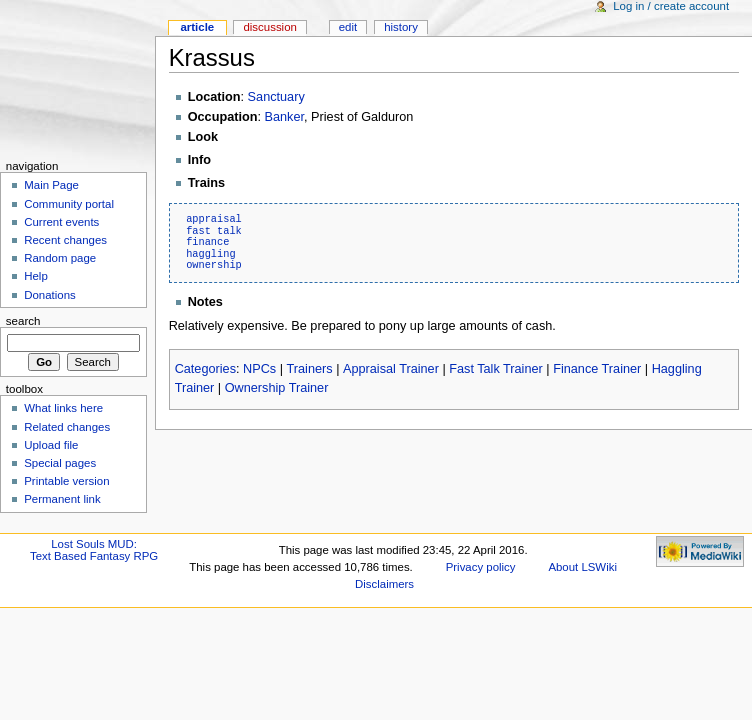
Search (23, 321)
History (401, 27)
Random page (60, 258)
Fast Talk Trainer (496, 369)
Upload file (51, 445)
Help (36, 276)
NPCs (259, 369)
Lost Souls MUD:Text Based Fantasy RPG (94, 550)
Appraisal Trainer (391, 369)
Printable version (66, 481)
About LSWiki (582, 567)
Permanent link (62, 499)
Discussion (269, 27)
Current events (61, 222)
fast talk (214, 231)
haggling (210, 254)
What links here (63, 408)
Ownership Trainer (277, 388)
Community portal (69, 204)
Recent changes (65, 240)
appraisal (214, 219)
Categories (205, 369)
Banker (285, 117)
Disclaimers (384, 584)
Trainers (310, 369)
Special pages (60, 463)
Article (197, 27)
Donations (50, 295)
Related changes (67, 427)
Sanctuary (276, 97)
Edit (348, 27)
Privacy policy (481, 567)
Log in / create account (671, 6)
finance (207, 242)
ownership (214, 265)
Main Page (51, 185)
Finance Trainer (597, 369)
